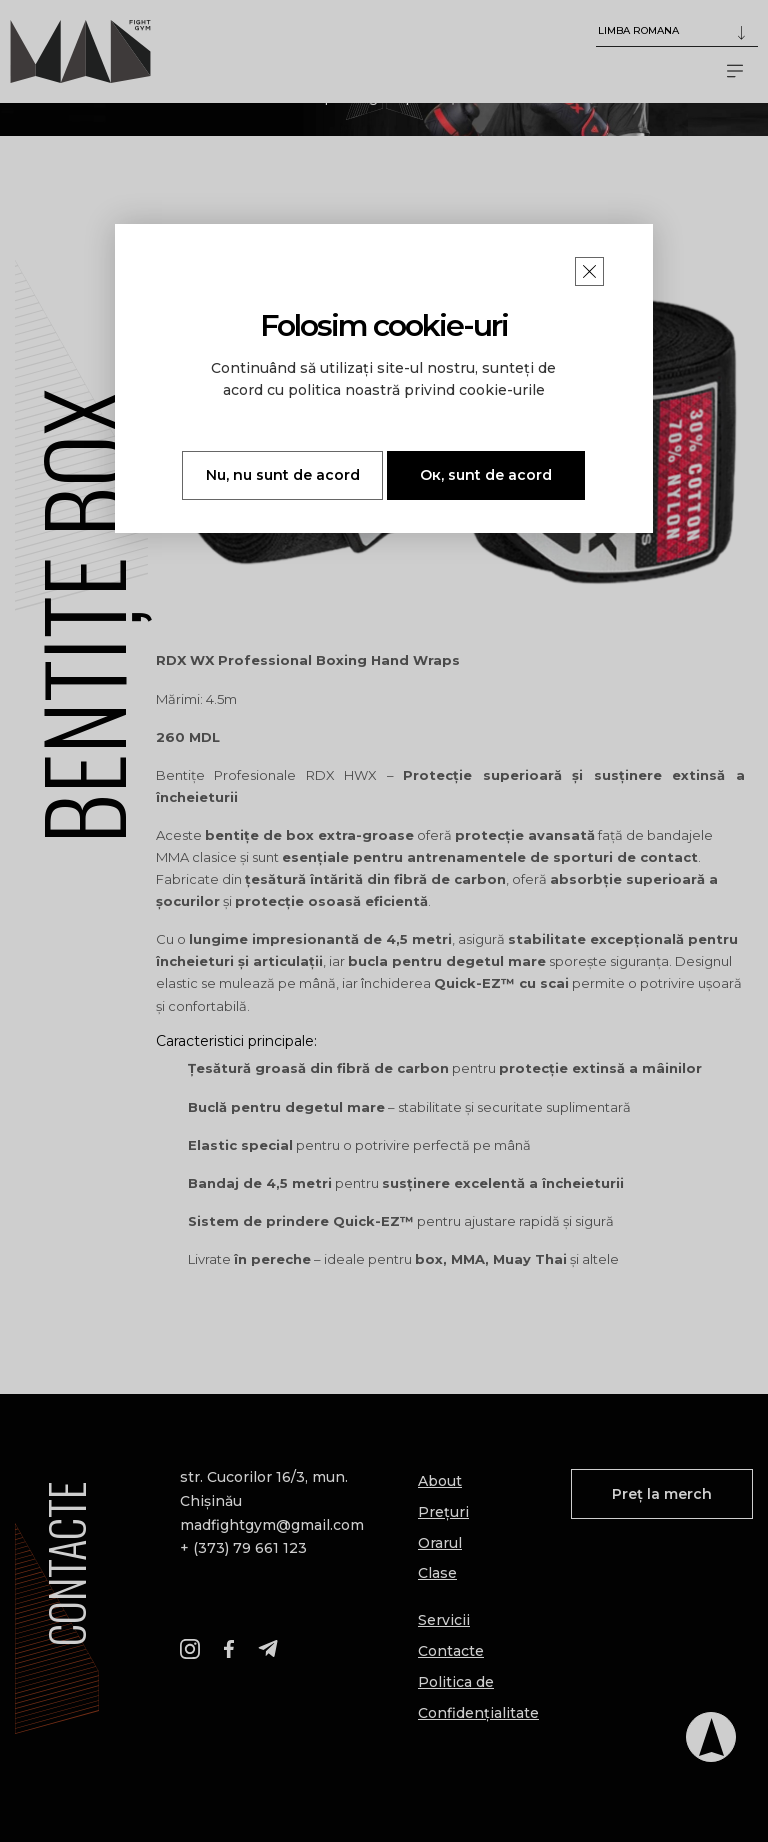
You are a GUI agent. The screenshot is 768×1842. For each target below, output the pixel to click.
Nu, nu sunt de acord (283, 475)
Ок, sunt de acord (486, 475)
